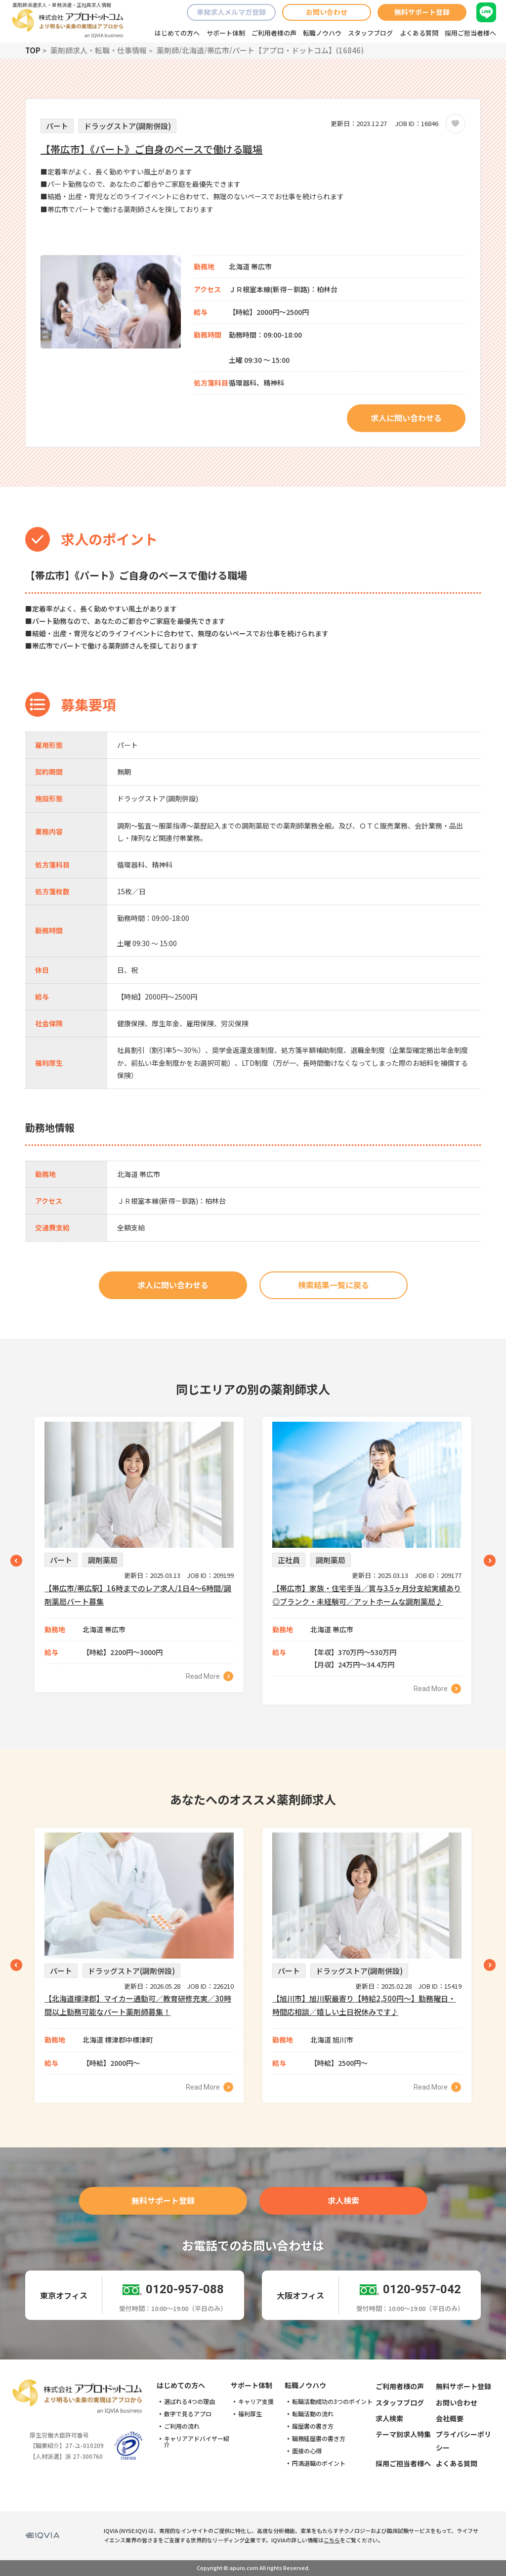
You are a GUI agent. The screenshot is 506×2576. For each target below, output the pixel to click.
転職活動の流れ (313, 2414)
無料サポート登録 (422, 12)
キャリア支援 (256, 2401)
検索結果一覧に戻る (333, 1285)
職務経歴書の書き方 (318, 2439)
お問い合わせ (326, 12)
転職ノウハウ (322, 33)
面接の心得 (307, 2451)
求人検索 (343, 2200)
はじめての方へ (177, 33)
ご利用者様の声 (274, 33)
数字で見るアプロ (187, 2414)
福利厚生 (250, 2414)
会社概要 (450, 2418)
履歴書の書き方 (313, 2426)
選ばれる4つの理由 (189, 2401)
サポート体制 (226, 33)
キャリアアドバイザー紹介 (196, 2441)
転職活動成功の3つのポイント (332, 2401)
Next (490, 1561)
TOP (33, 50)
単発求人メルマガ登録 (231, 12)
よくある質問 (419, 33)
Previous (16, 1561)
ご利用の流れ (182, 2426)
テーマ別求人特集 (403, 2434)
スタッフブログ (370, 33)
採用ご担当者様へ (470, 33)
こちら (332, 2540)
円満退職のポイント (318, 2463)
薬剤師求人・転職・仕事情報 (98, 50)
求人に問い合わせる (406, 418)
